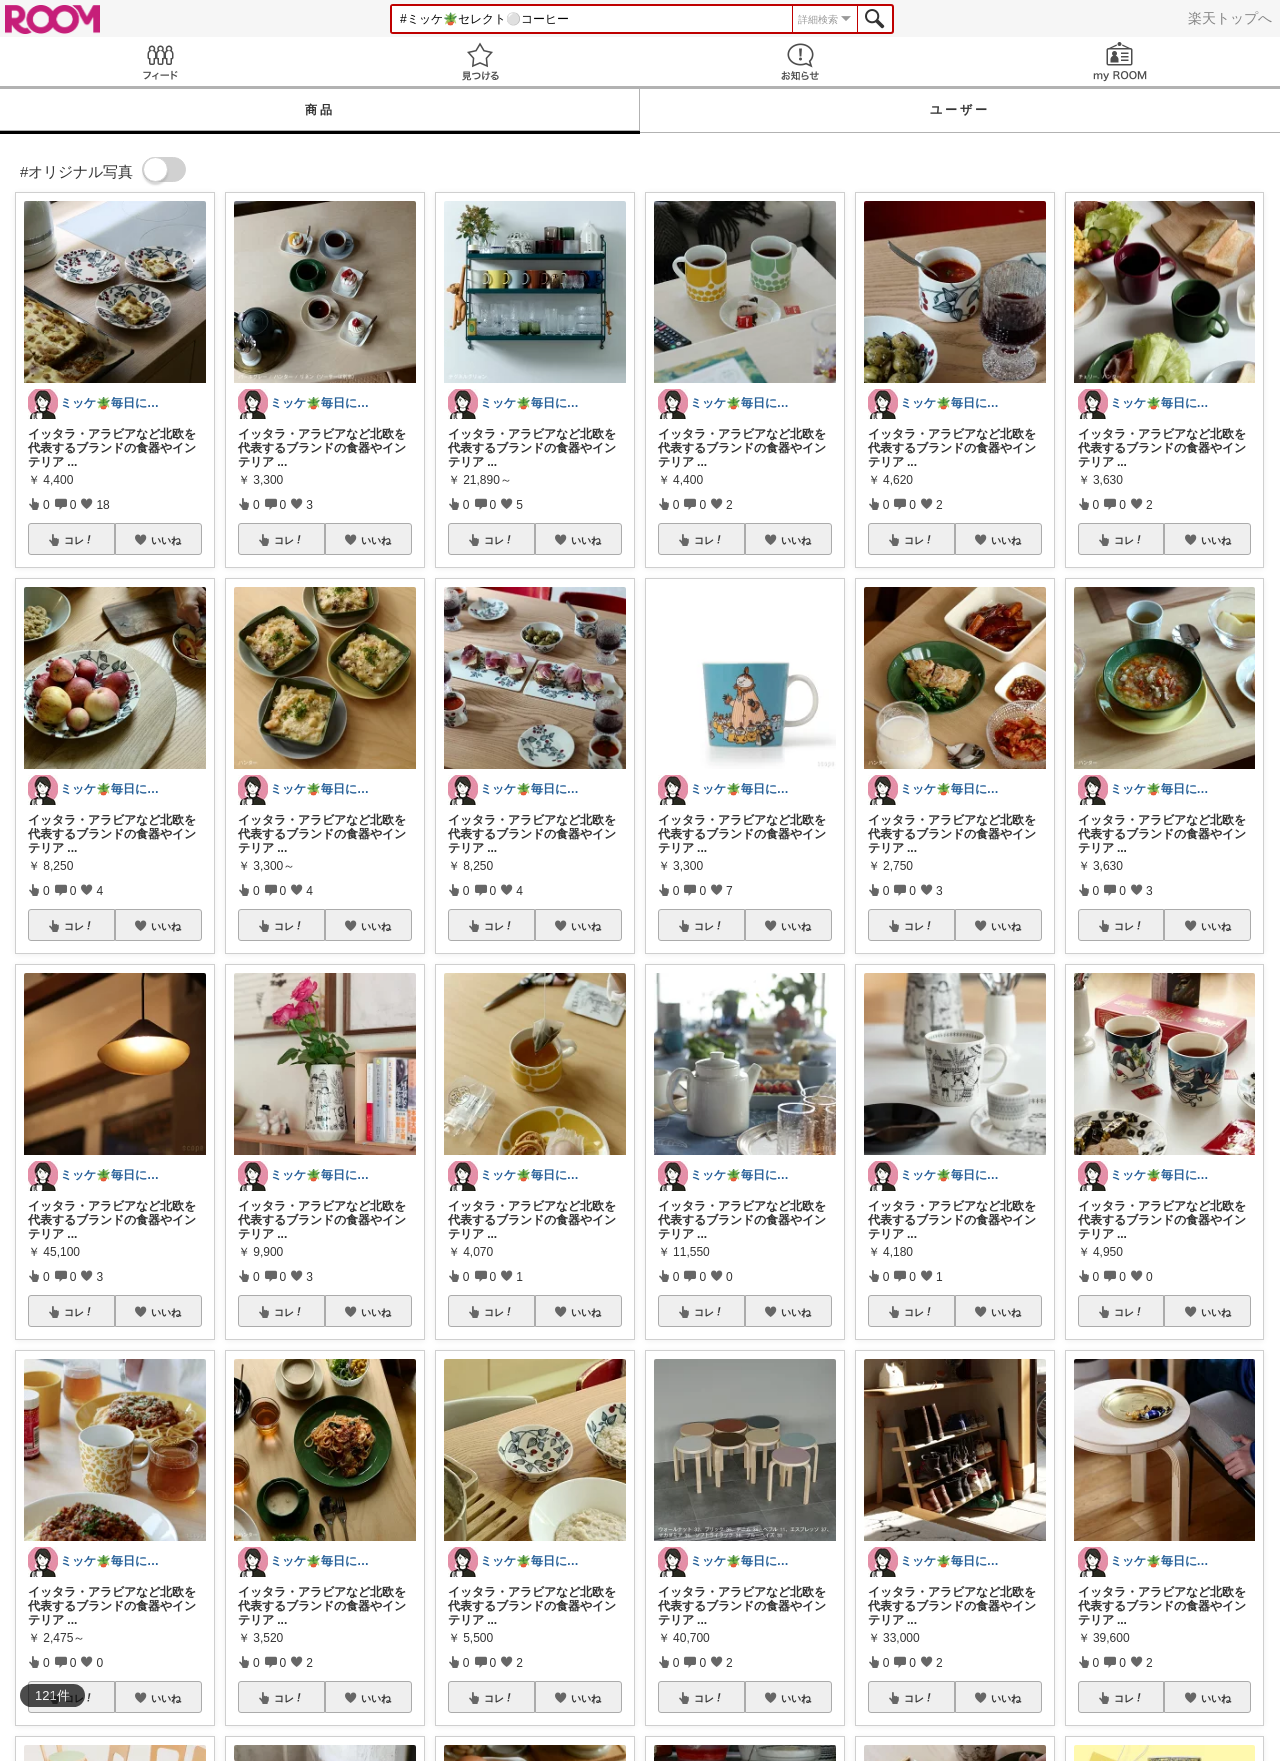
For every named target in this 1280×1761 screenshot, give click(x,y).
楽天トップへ (1230, 18)
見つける (480, 61)
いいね (166, 540)
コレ (79, 540)
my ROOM (1120, 61)
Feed (160, 61)
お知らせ (800, 61)
